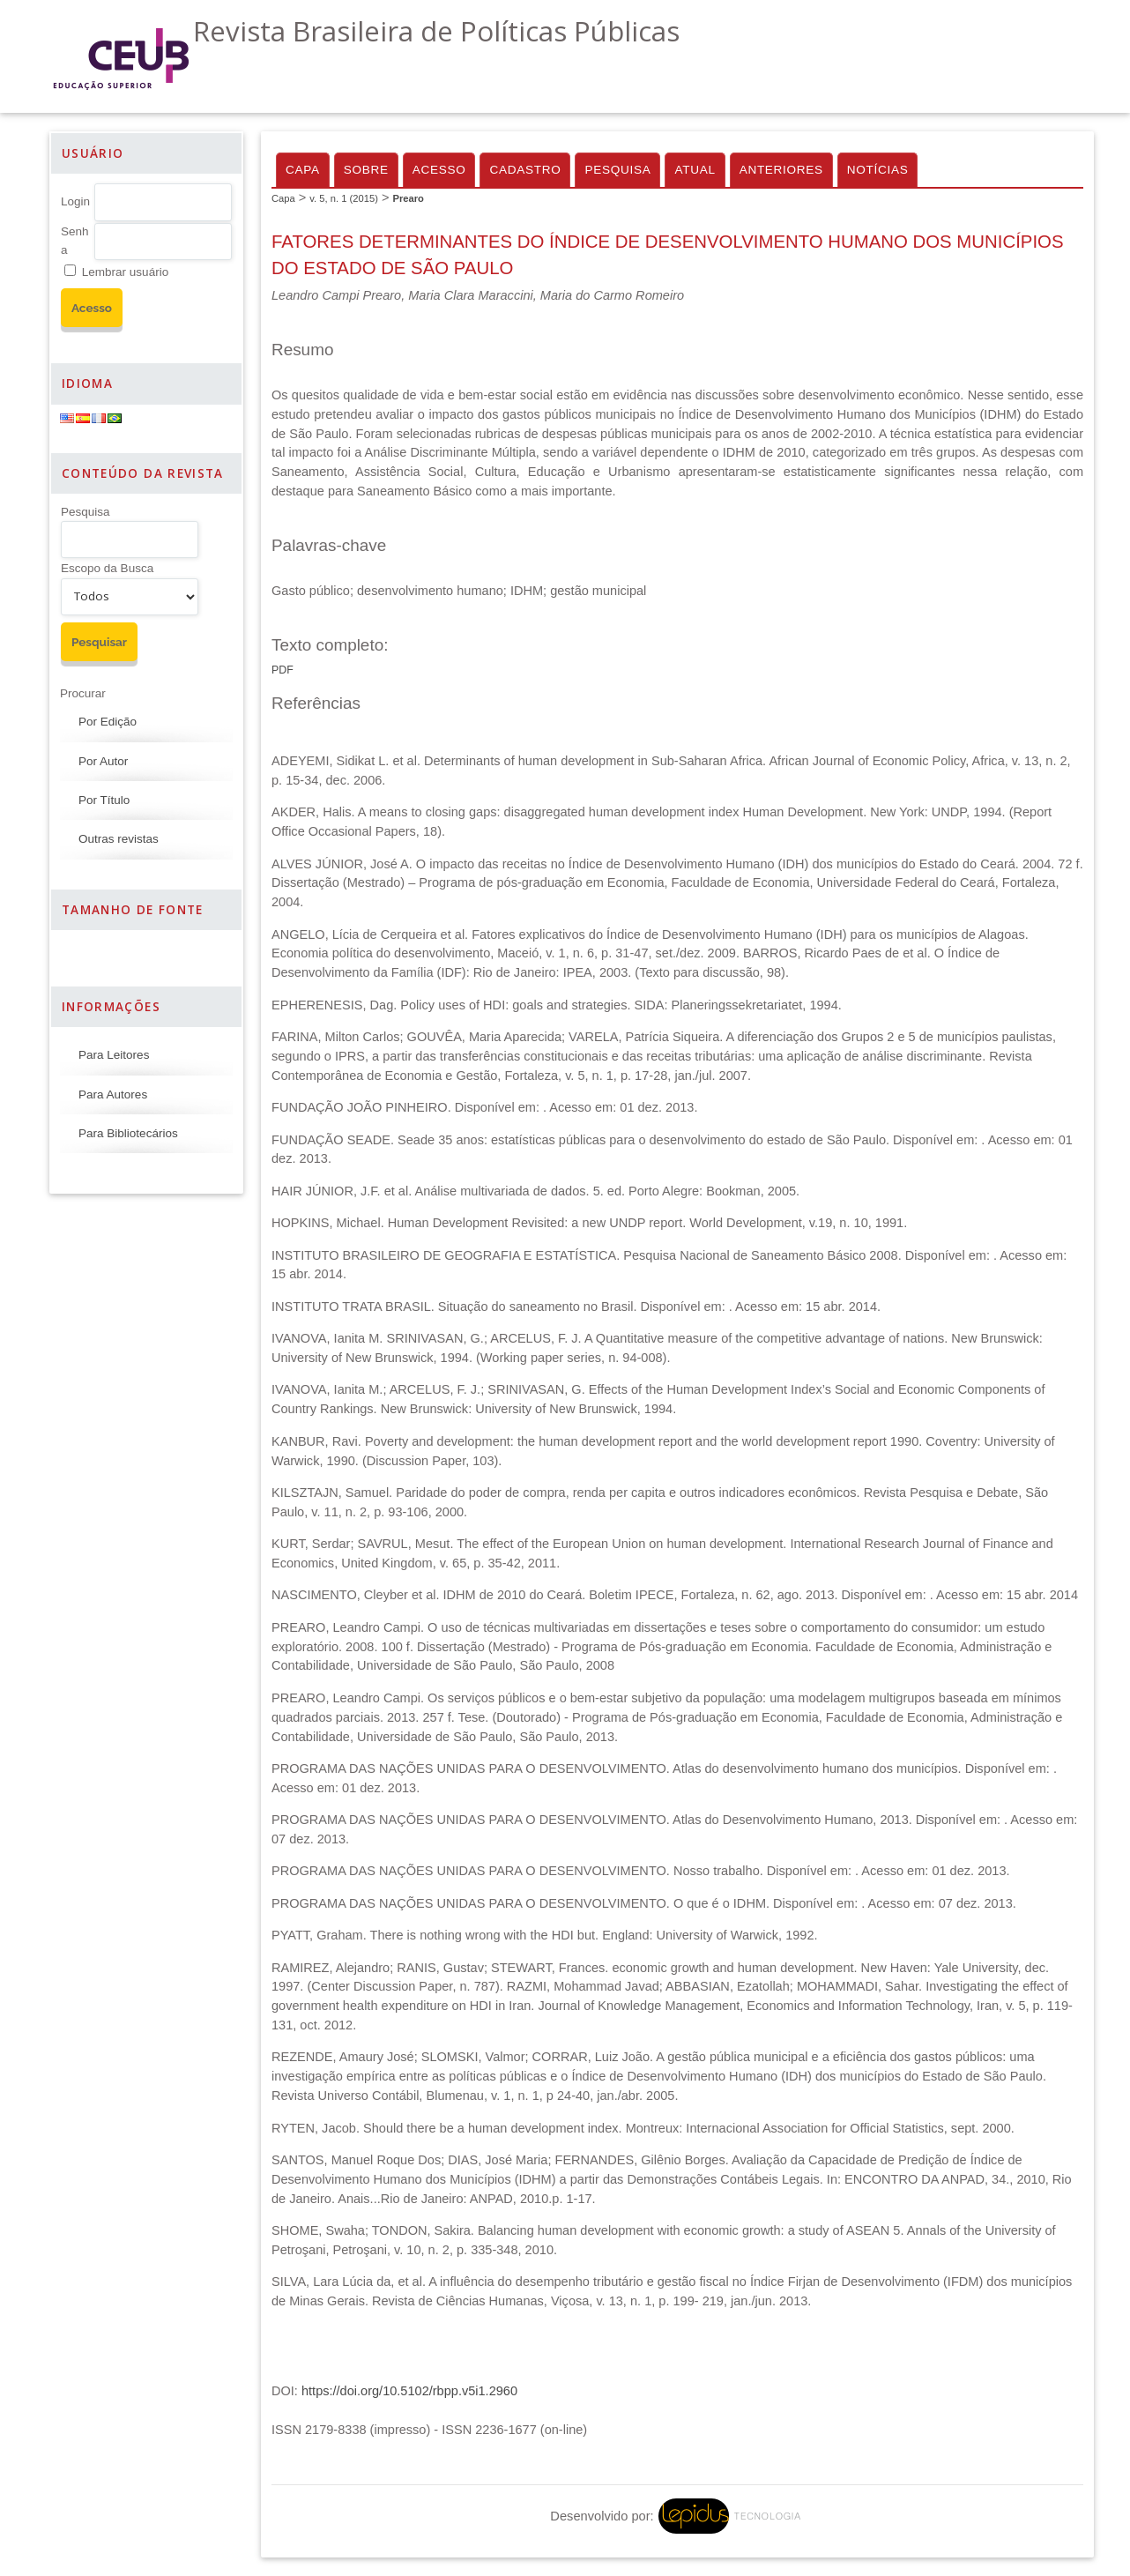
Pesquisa (85, 511)
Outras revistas (118, 838)
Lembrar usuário (125, 272)
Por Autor (103, 761)
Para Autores (112, 1094)
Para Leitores (113, 1054)
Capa (303, 169)
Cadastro (525, 169)
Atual (694, 169)
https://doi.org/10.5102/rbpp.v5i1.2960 (409, 2391)
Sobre (366, 169)
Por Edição (107, 721)
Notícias (878, 169)
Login (75, 201)
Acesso (439, 169)
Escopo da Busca (107, 568)
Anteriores (781, 169)
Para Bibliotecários (128, 1133)
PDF (282, 670)
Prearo (407, 198)
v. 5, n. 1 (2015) (343, 198)
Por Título (104, 800)
